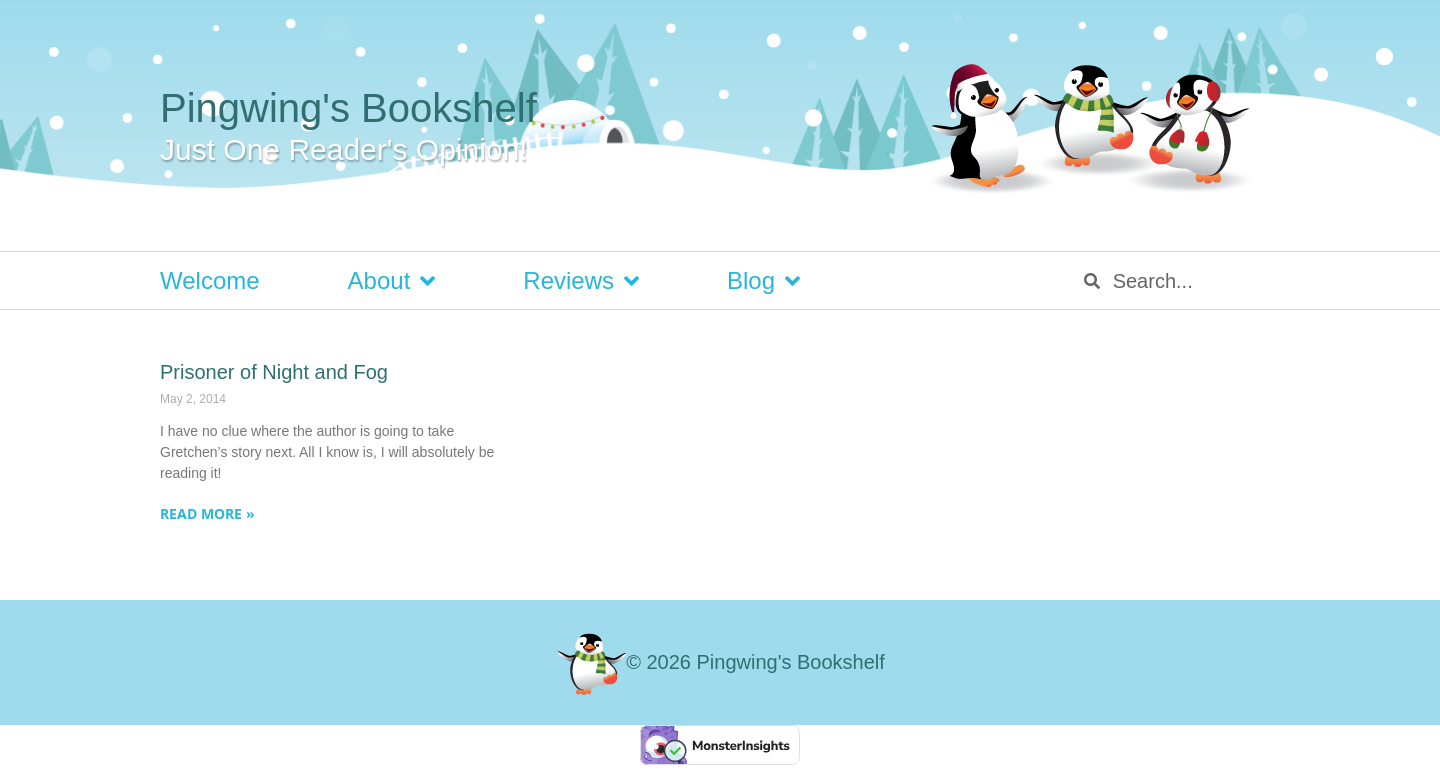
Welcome (210, 280)
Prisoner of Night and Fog (274, 372)
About (392, 281)
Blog (763, 281)
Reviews (581, 281)
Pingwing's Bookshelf (348, 108)
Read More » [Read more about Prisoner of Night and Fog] (207, 513)
